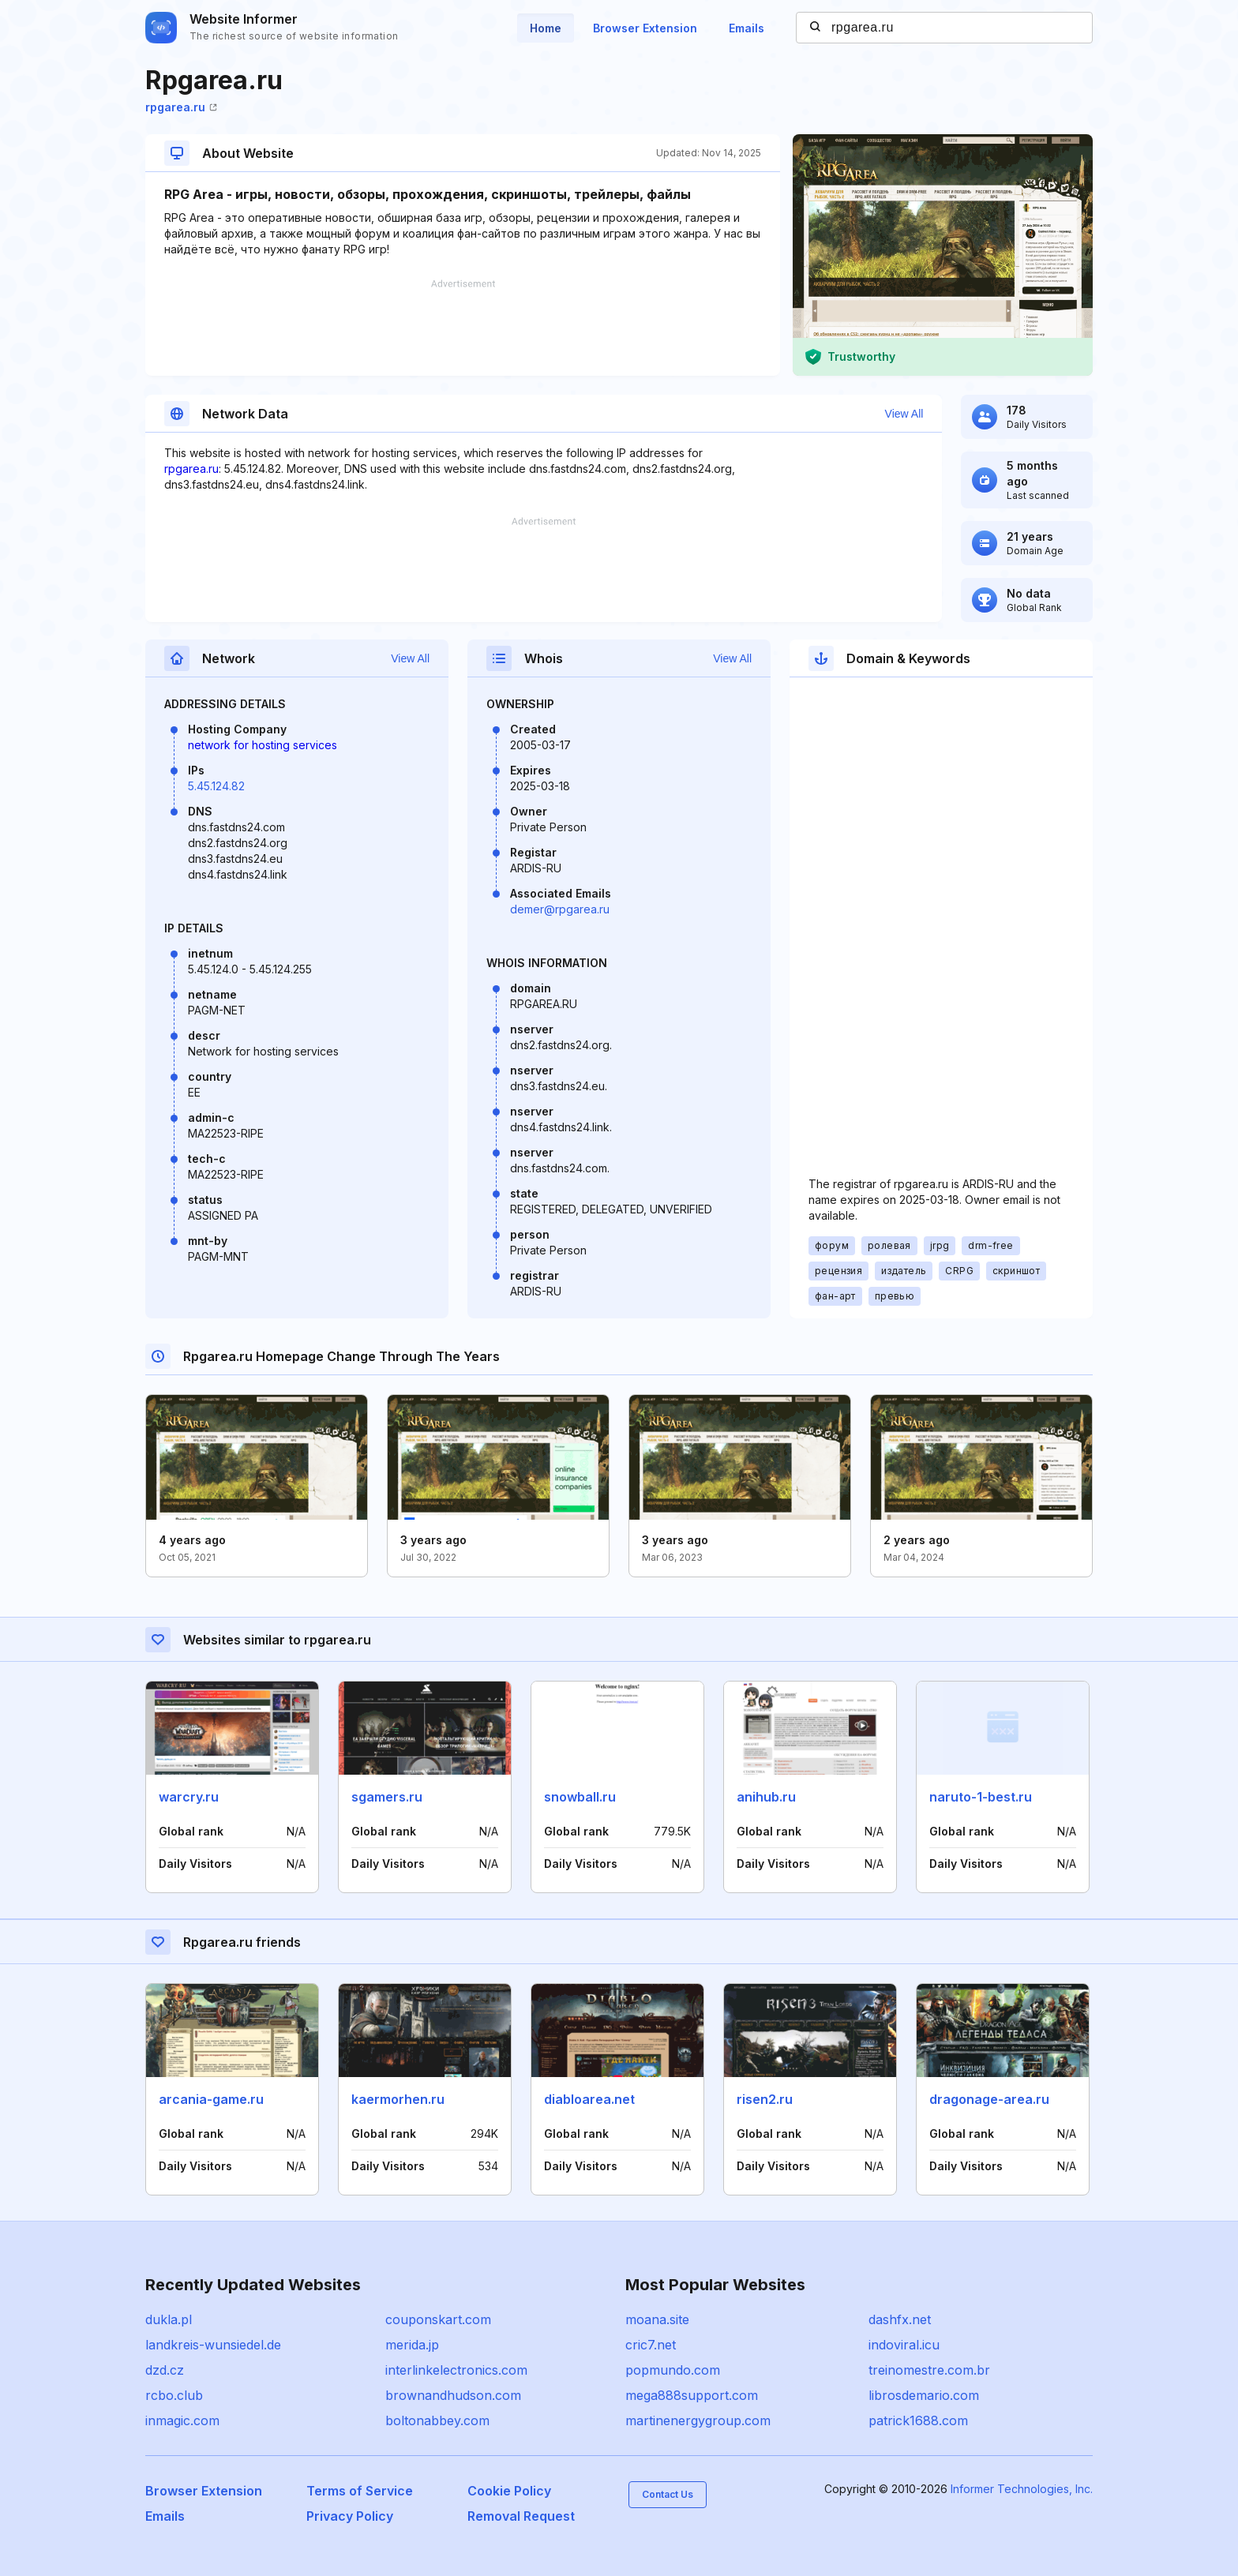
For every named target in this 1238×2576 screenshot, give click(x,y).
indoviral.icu (904, 2345)
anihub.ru (766, 1797)
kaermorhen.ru (398, 2099)
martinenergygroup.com (698, 2420)
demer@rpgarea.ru (560, 909)
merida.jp (412, 2345)
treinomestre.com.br (929, 2370)
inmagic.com (182, 2420)
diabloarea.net (589, 2099)
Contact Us (667, 2494)
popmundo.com (672, 2370)
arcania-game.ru (211, 2099)
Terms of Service (359, 2491)
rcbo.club (174, 2395)
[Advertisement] (462, 327)
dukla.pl (168, 2319)
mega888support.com (691, 2395)
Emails (746, 28)
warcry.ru (189, 1797)
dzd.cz (164, 2370)
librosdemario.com (923, 2395)
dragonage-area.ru (989, 2099)
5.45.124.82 (216, 786)
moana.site (657, 2319)
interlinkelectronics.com (456, 2370)
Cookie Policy (509, 2491)
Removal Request (521, 2516)
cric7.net (650, 2345)
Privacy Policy (349, 2516)
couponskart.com (438, 2319)
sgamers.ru (386, 1797)
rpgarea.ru (181, 107)
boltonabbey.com (437, 2420)
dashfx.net (899, 2319)
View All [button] (904, 413)
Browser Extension (645, 28)
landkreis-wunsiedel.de (213, 2345)
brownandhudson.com (453, 2395)
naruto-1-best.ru (980, 1797)
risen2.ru (765, 2099)
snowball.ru (580, 1797)
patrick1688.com (918, 2420)
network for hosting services (262, 745)
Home (545, 28)
